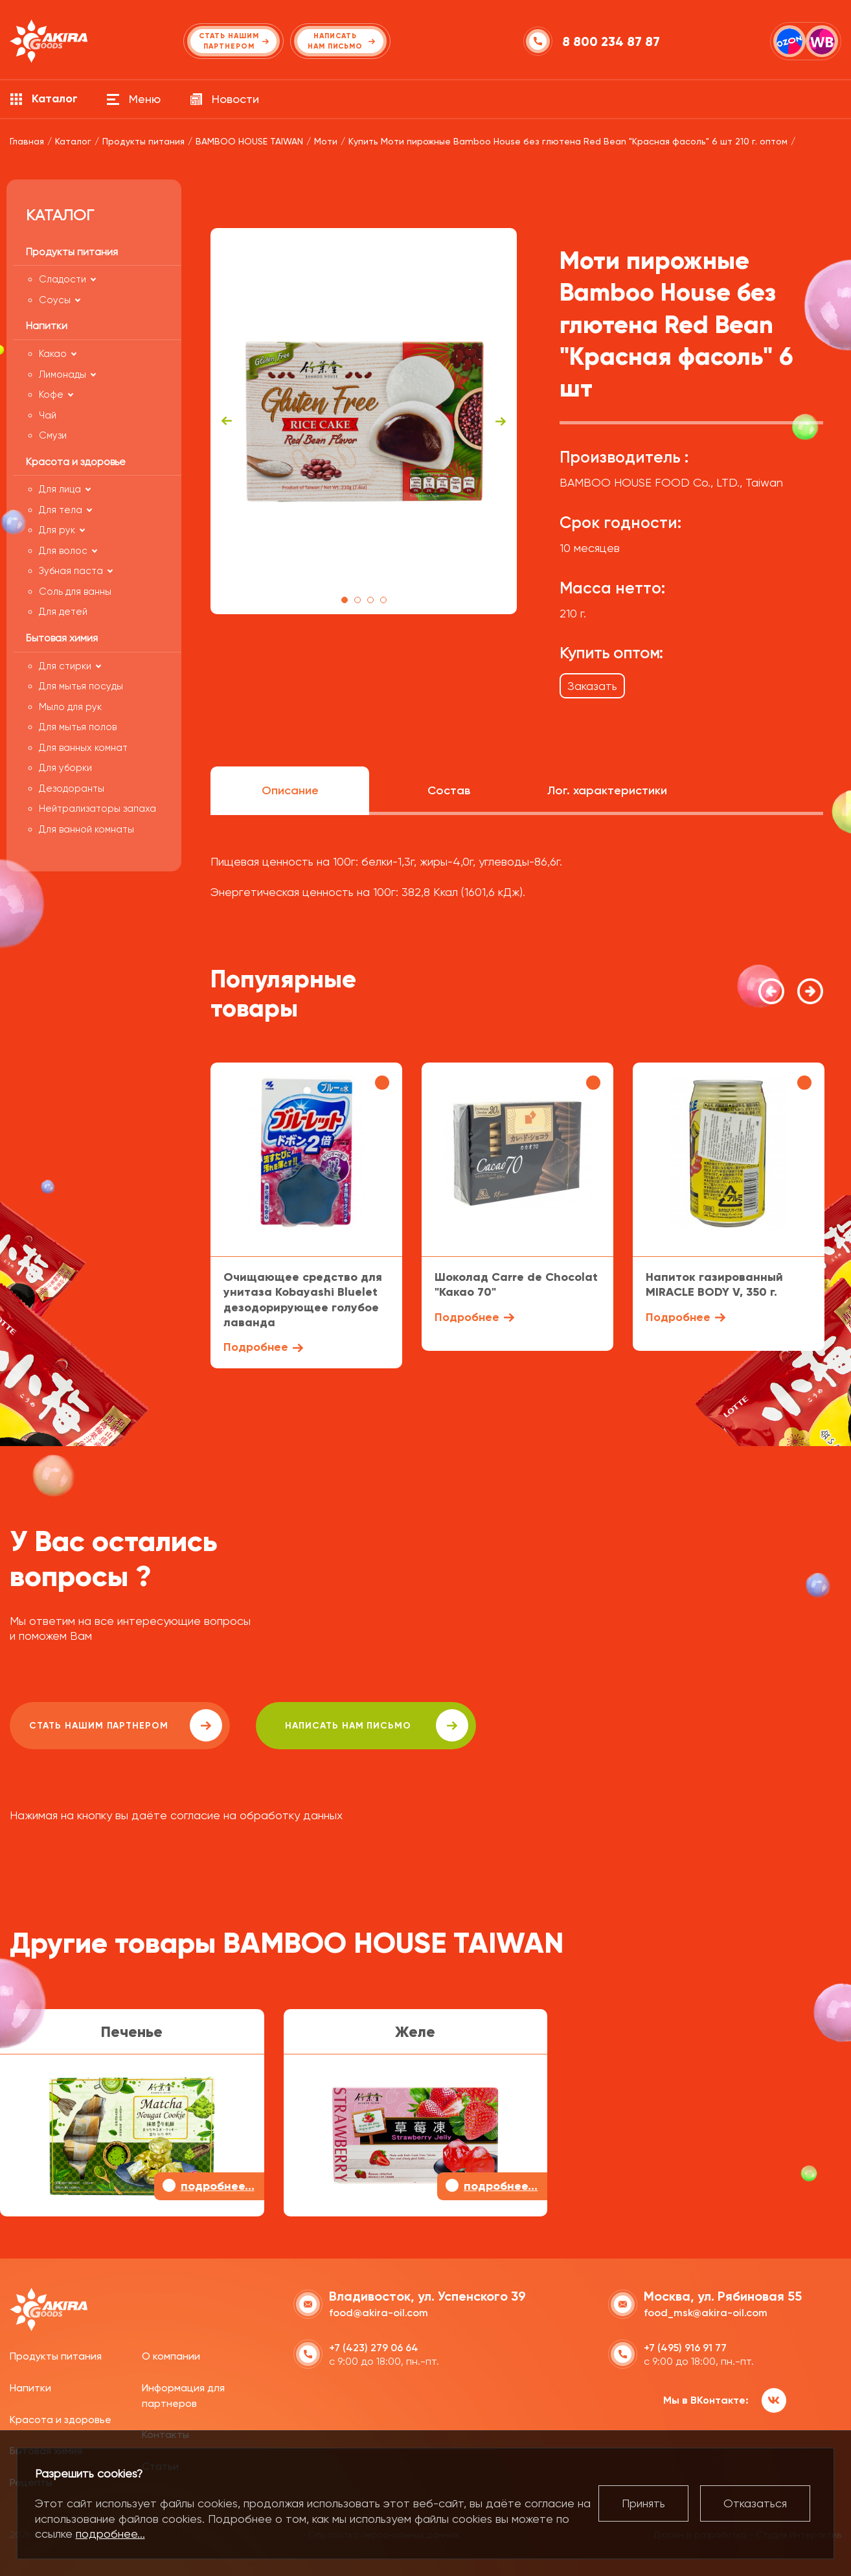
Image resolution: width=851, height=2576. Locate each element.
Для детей (63, 611)
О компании (171, 2356)
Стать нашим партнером (125, 1725)
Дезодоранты (71, 788)
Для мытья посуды (81, 686)
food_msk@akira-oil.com (705, 2312)
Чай (47, 415)
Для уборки (65, 768)
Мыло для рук (70, 707)
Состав (448, 790)
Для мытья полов (78, 727)
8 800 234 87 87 (611, 41)
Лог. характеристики (607, 790)
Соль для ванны (75, 591)
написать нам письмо (376, 1725)
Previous (226, 421)
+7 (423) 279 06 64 (373, 2347)
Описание (290, 790)
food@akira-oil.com (378, 2312)
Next (500, 421)
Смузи (53, 435)
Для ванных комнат (83, 747)
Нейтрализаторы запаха (97, 808)
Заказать (592, 686)
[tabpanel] (364, 421)
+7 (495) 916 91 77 (685, 2347)
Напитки (30, 2388)
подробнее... (110, 2533)
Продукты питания (56, 2356)
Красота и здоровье (60, 2419)
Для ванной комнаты (86, 829)
